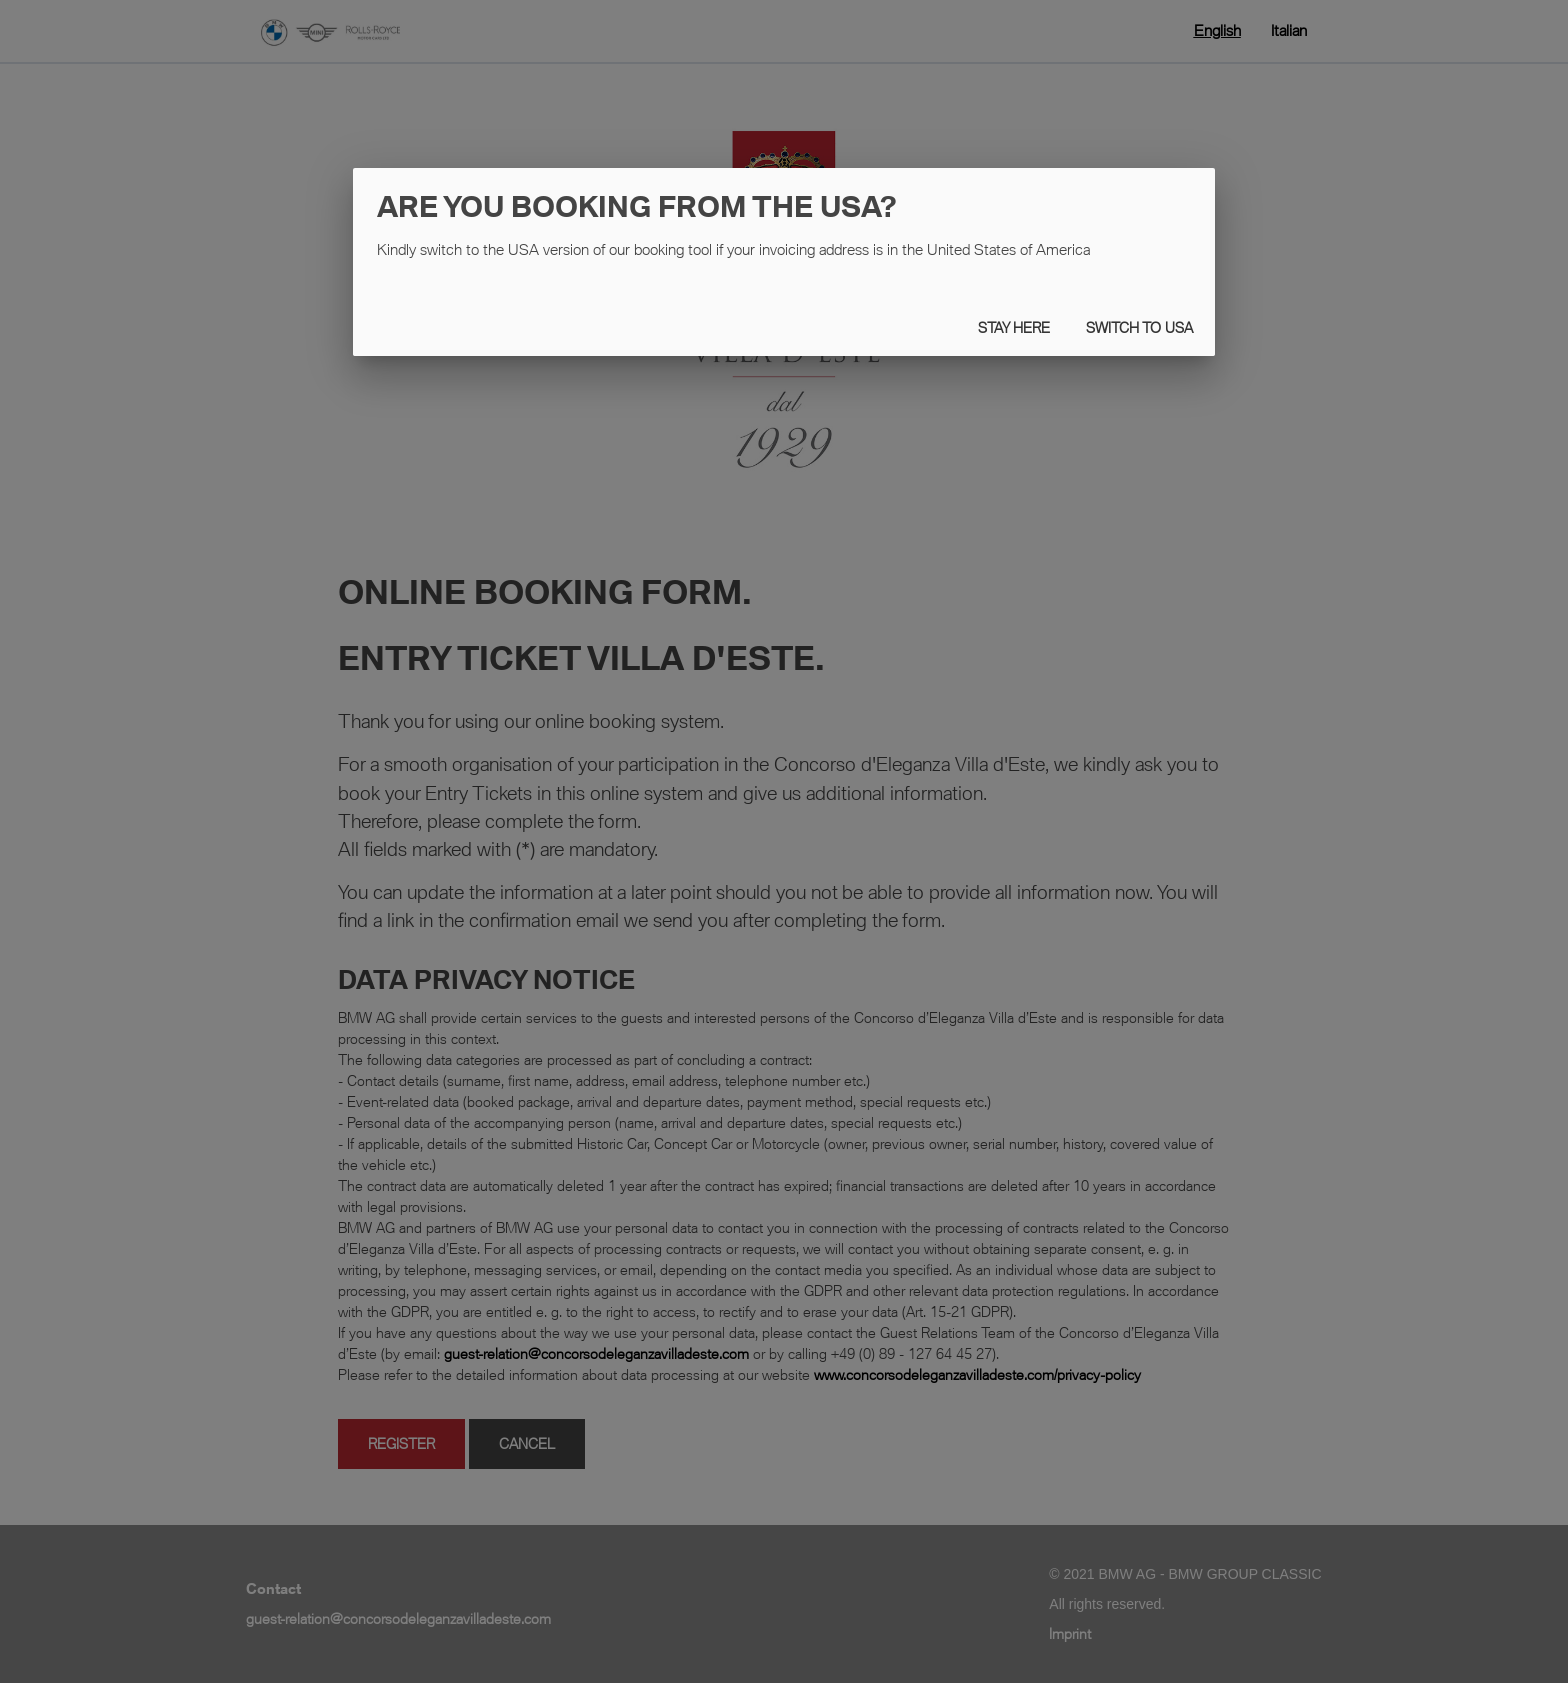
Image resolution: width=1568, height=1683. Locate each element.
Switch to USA (1139, 327)
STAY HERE (1014, 327)
